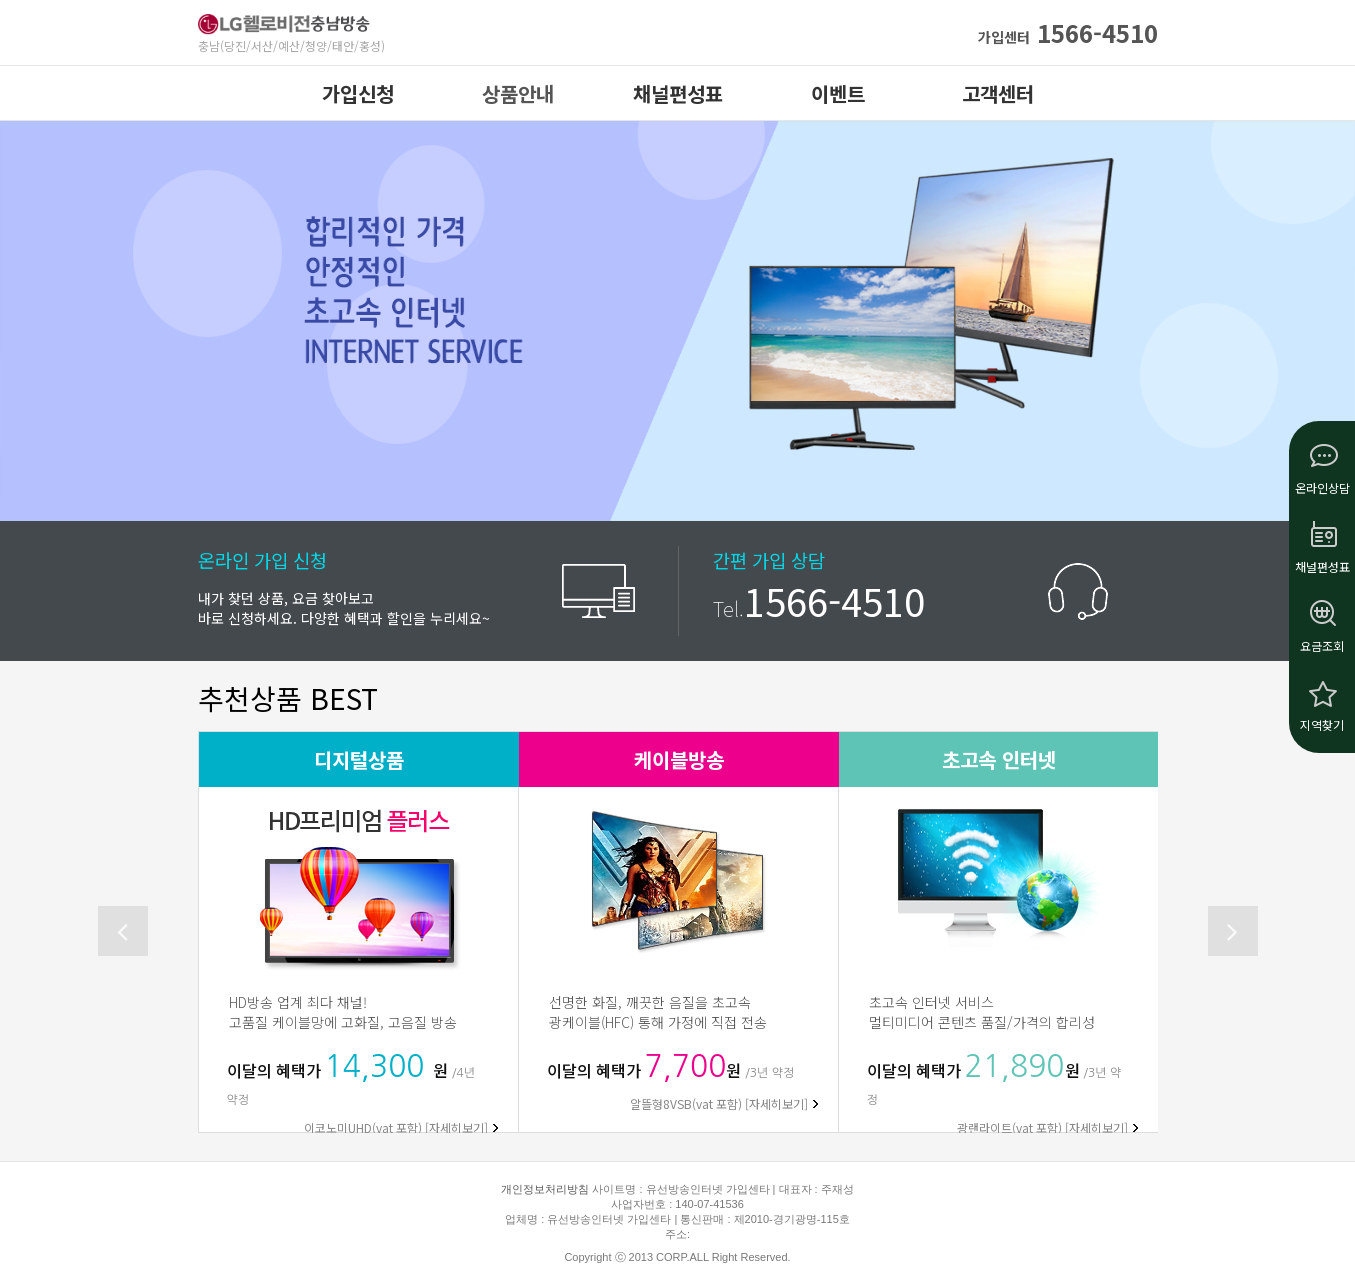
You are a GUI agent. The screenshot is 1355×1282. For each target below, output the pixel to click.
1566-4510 (1068, 32)
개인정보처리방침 (545, 1189)
